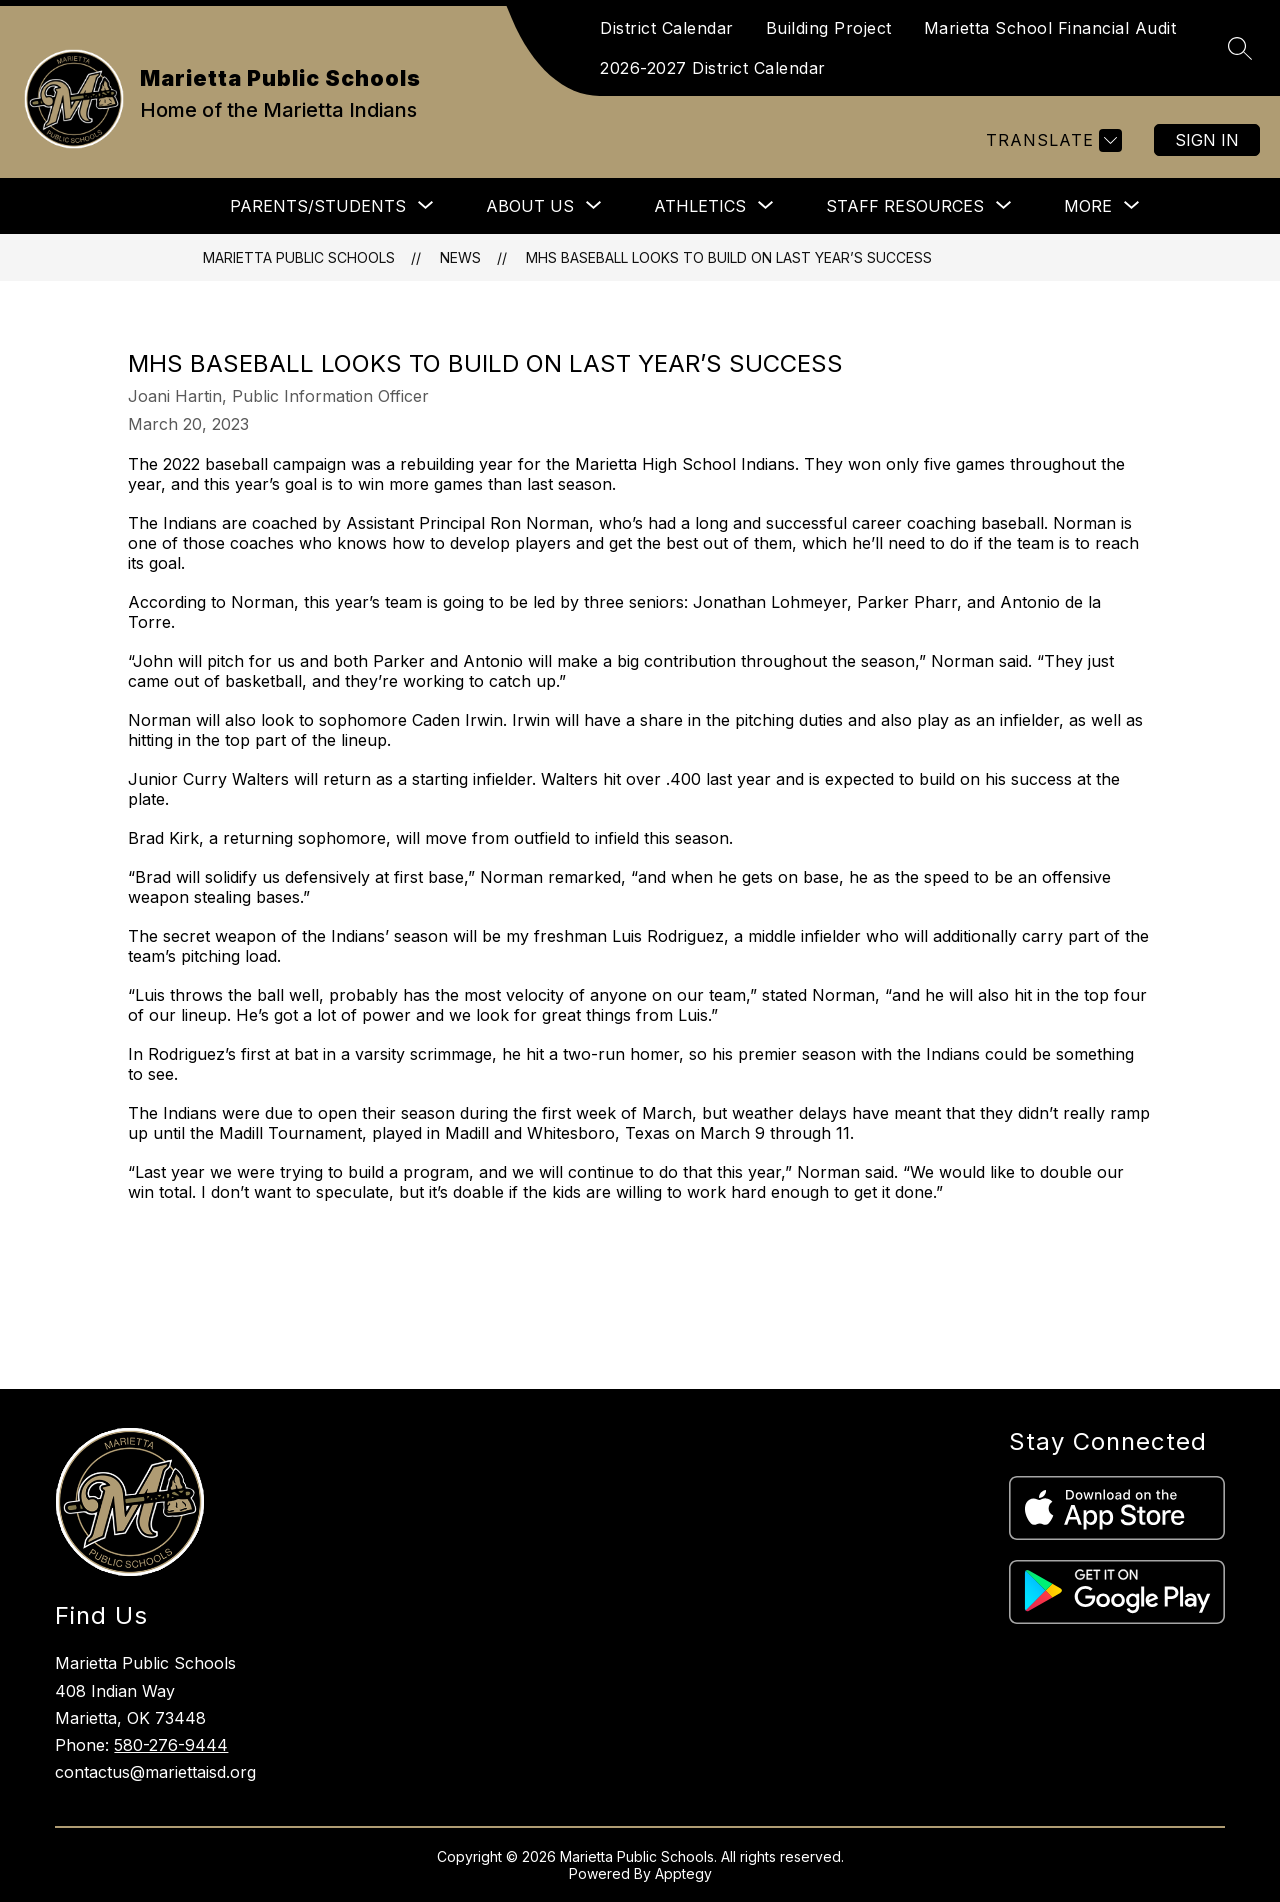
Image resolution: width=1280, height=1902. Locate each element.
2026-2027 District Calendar (713, 68)
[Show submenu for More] (1088, 206)
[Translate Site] (1051, 140)
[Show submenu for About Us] (530, 206)
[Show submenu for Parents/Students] (318, 206)
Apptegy (683, 1873)
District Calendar (667, 28)
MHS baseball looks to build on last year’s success (729, 257)
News (460, 257)
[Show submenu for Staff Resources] (905, 206)
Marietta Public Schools (299, 257)
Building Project (829, 28)
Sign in (1207, 140)
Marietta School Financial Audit (1050, 28)
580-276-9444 (171, 1745)
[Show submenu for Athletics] (700, 206)
